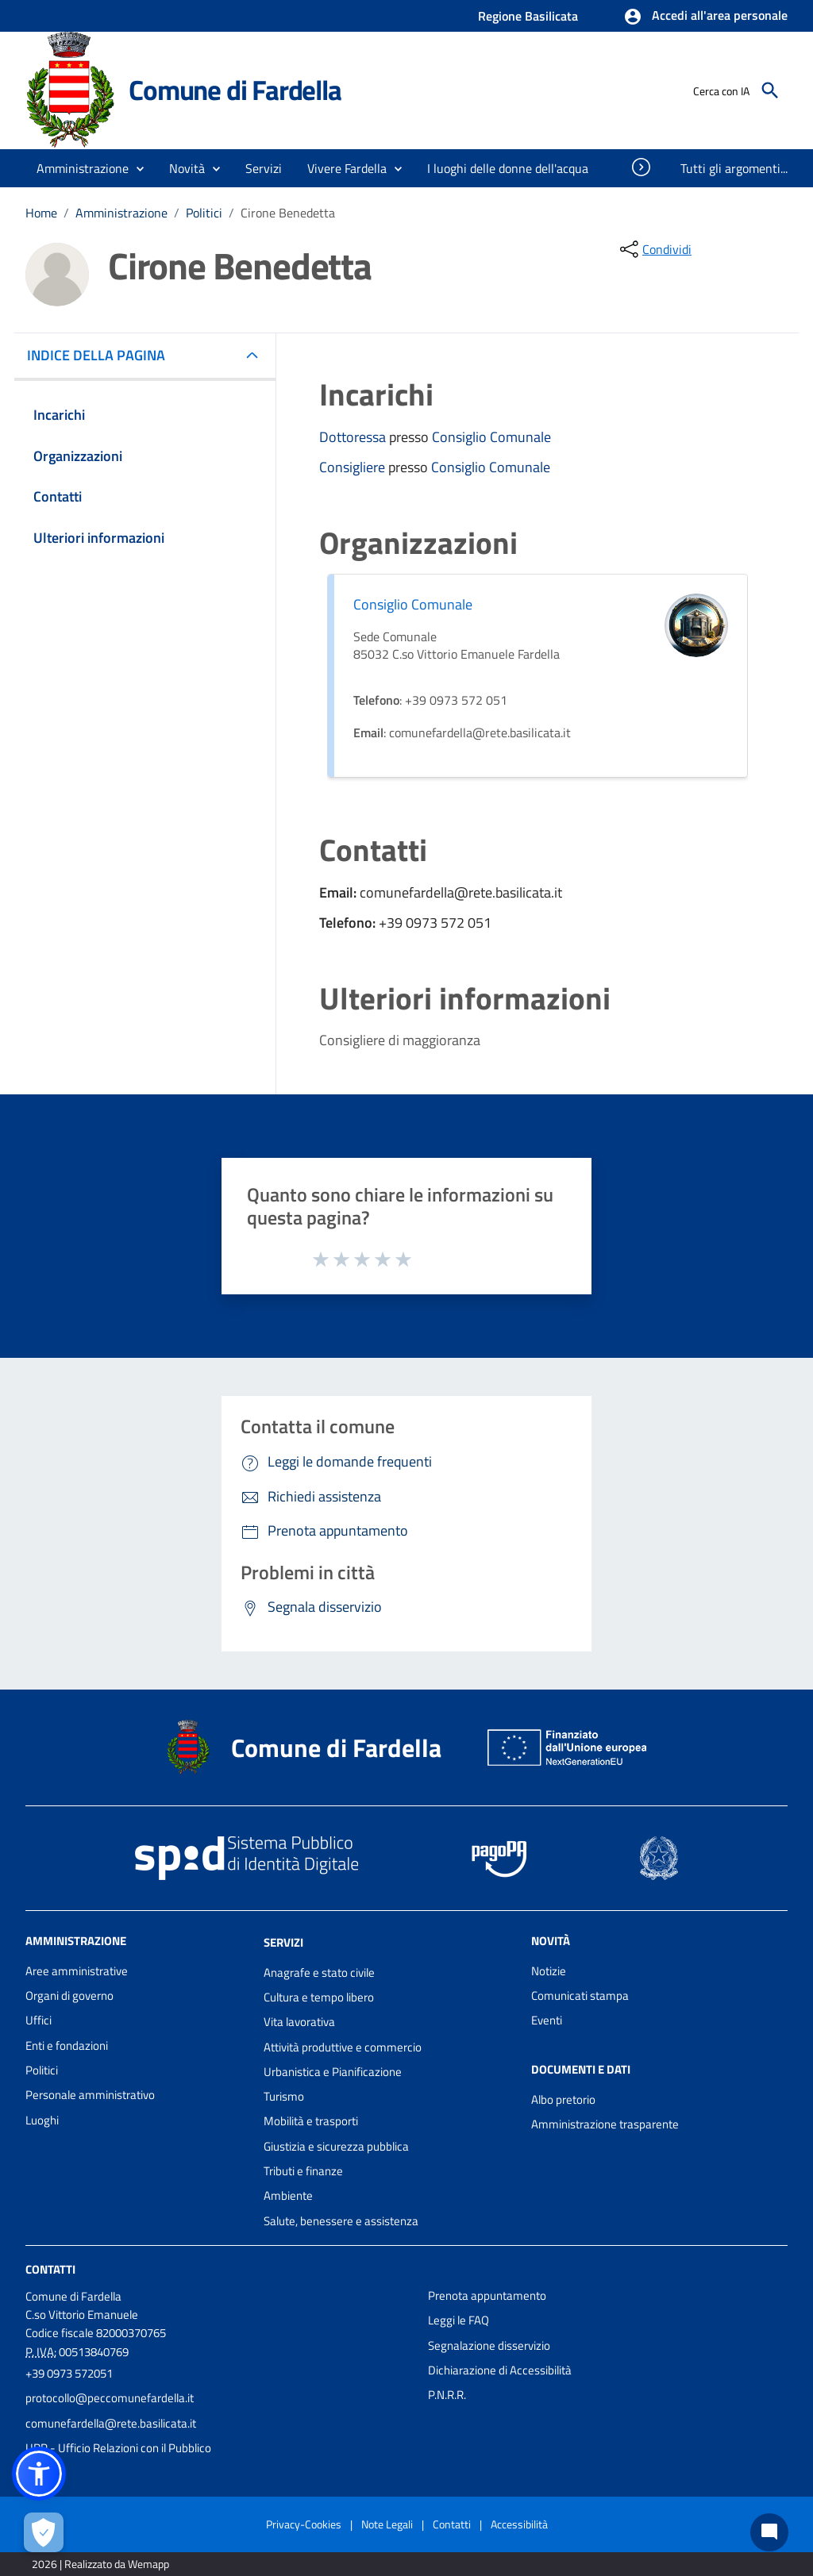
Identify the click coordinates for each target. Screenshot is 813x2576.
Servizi (283, 1942)
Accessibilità (519, 2524)
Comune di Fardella (235, 89)
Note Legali (387, 2524)
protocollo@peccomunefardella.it (109, 2398)
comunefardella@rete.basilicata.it (110, 2423)
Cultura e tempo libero (319, 1997)
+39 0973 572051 (69, 2373)
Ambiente (288, 2195)
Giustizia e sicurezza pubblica (336, 2146)
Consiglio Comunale (491, 437)
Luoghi (42, 2120)
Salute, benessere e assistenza (341, 2221)
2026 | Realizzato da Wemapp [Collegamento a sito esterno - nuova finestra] (100, 2563)
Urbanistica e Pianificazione (333, 2072)
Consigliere (353, 467)
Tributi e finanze (303, 2171)
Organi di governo (69, 1995)
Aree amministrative (76, 1971)
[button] (705, 16)
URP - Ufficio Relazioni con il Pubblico (118, 2448)
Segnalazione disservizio (489, 2345)
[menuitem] (508, 168)
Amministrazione (121, 212)
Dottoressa (354, 437)
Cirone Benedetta (288, 212)
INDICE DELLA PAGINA (102, 355)
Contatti (50, 2269)
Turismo (284, 2096)
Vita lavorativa (299, 2022)
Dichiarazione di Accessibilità (500, 2370)
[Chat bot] (769, 2532)
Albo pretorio (563, 2099)
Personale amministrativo (90, 2095)
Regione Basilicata (528, 15)
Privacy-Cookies (303, 2524)
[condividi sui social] (654, 249)
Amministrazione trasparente (605, 2124)
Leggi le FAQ (458, 2320)
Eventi (546, 2020)
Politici (204, 212)
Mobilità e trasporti (311, 2121)
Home (41, 212)
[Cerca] (770, 90)
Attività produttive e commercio (343, 2047)
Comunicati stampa (580, 1995)
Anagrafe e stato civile (319, 1972)
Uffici (38, 2020)
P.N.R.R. (447, 2395)
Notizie (548, 1971)
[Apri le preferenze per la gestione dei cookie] (44, 2532)
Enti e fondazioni (66, 2045)
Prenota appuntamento (487, 2295)
